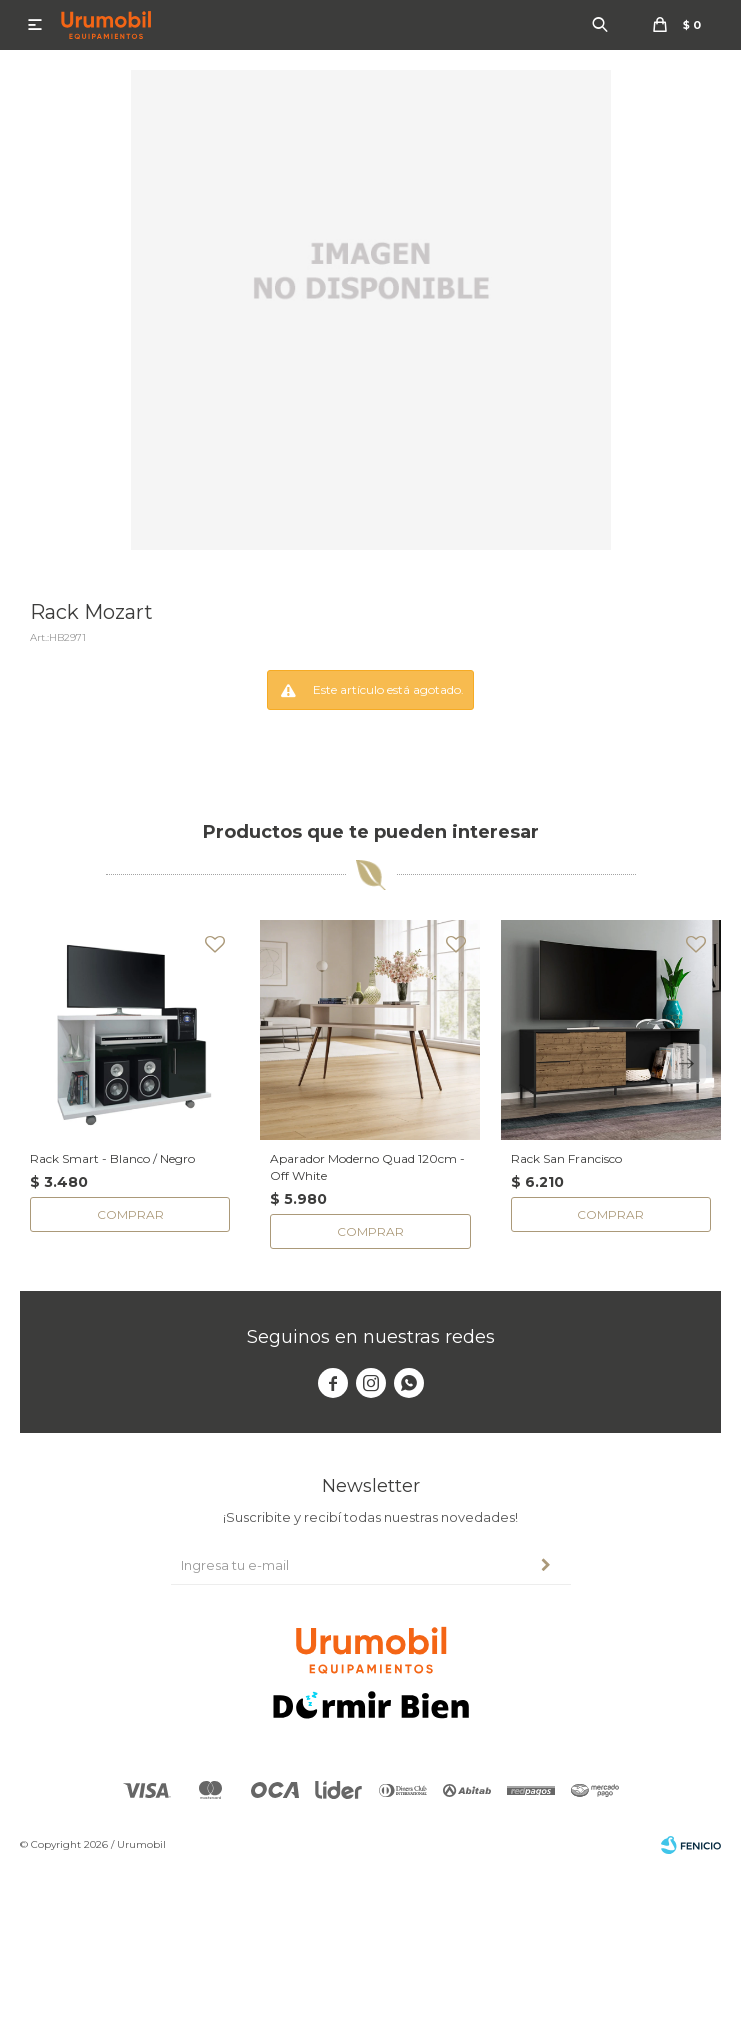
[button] (686, 1064)
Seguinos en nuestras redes (371, 1337)
